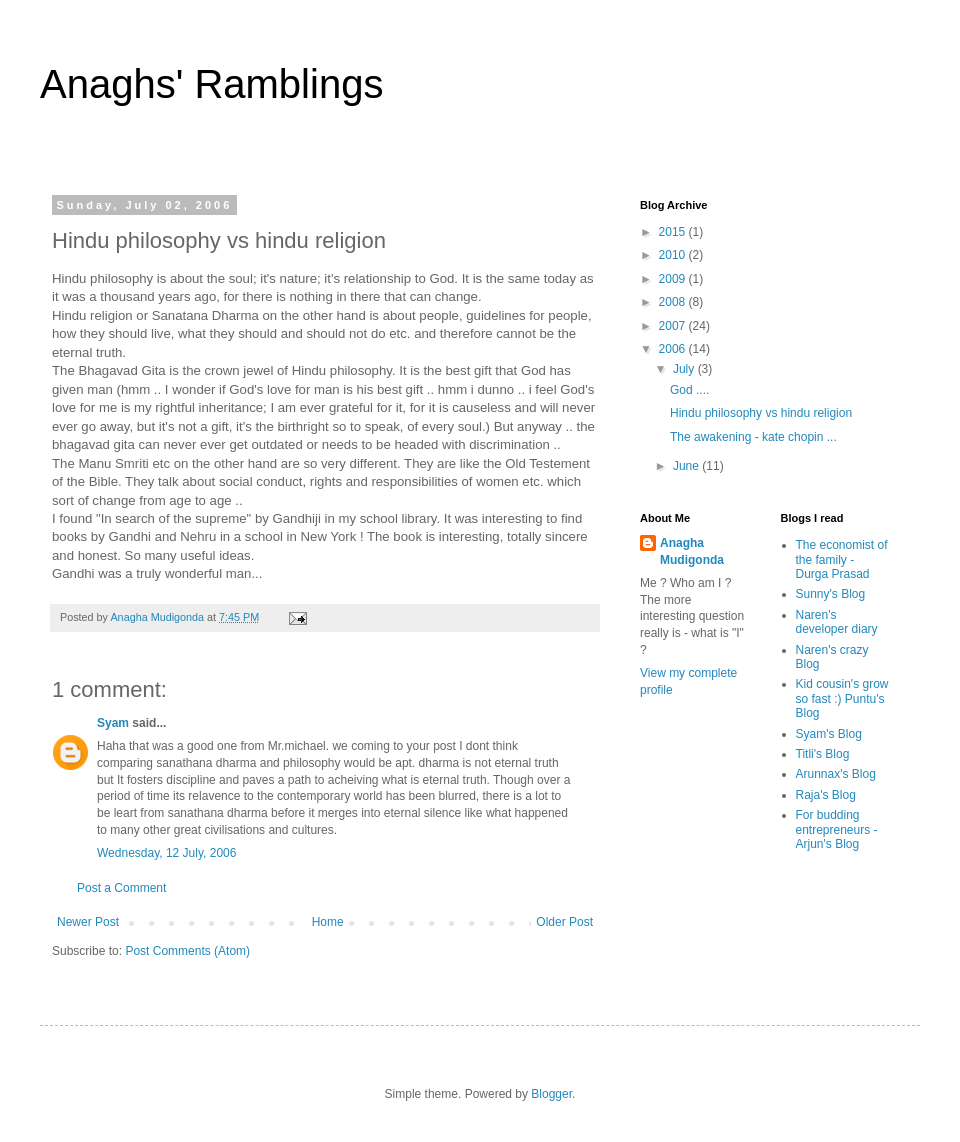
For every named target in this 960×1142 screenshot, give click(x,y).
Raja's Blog (826, 795)
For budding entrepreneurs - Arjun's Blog (837, 829)
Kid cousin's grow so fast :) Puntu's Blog (842, 698)
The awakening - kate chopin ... (753, 437)
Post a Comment (121, 888)
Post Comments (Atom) (187, 951)
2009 (674, 279)
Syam (113, 723)
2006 (674, 349)
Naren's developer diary (837, 622)
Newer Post (88, 922)
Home (328, 922)
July (685, 369)
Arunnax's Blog (836, 774)
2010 (674, 255)
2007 (674, 326)
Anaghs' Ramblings (211, 84)
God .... (689, 390)
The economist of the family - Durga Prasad (842, 559)
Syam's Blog (829, 734)
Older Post (564, 922)
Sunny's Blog (831, 594)
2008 (674, 302)
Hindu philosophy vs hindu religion (761, 413)
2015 (674, 232)
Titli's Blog (823, 754)
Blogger (551, 1094)
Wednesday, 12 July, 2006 (166, 853)
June (687, 466)
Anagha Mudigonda (692, 551)
